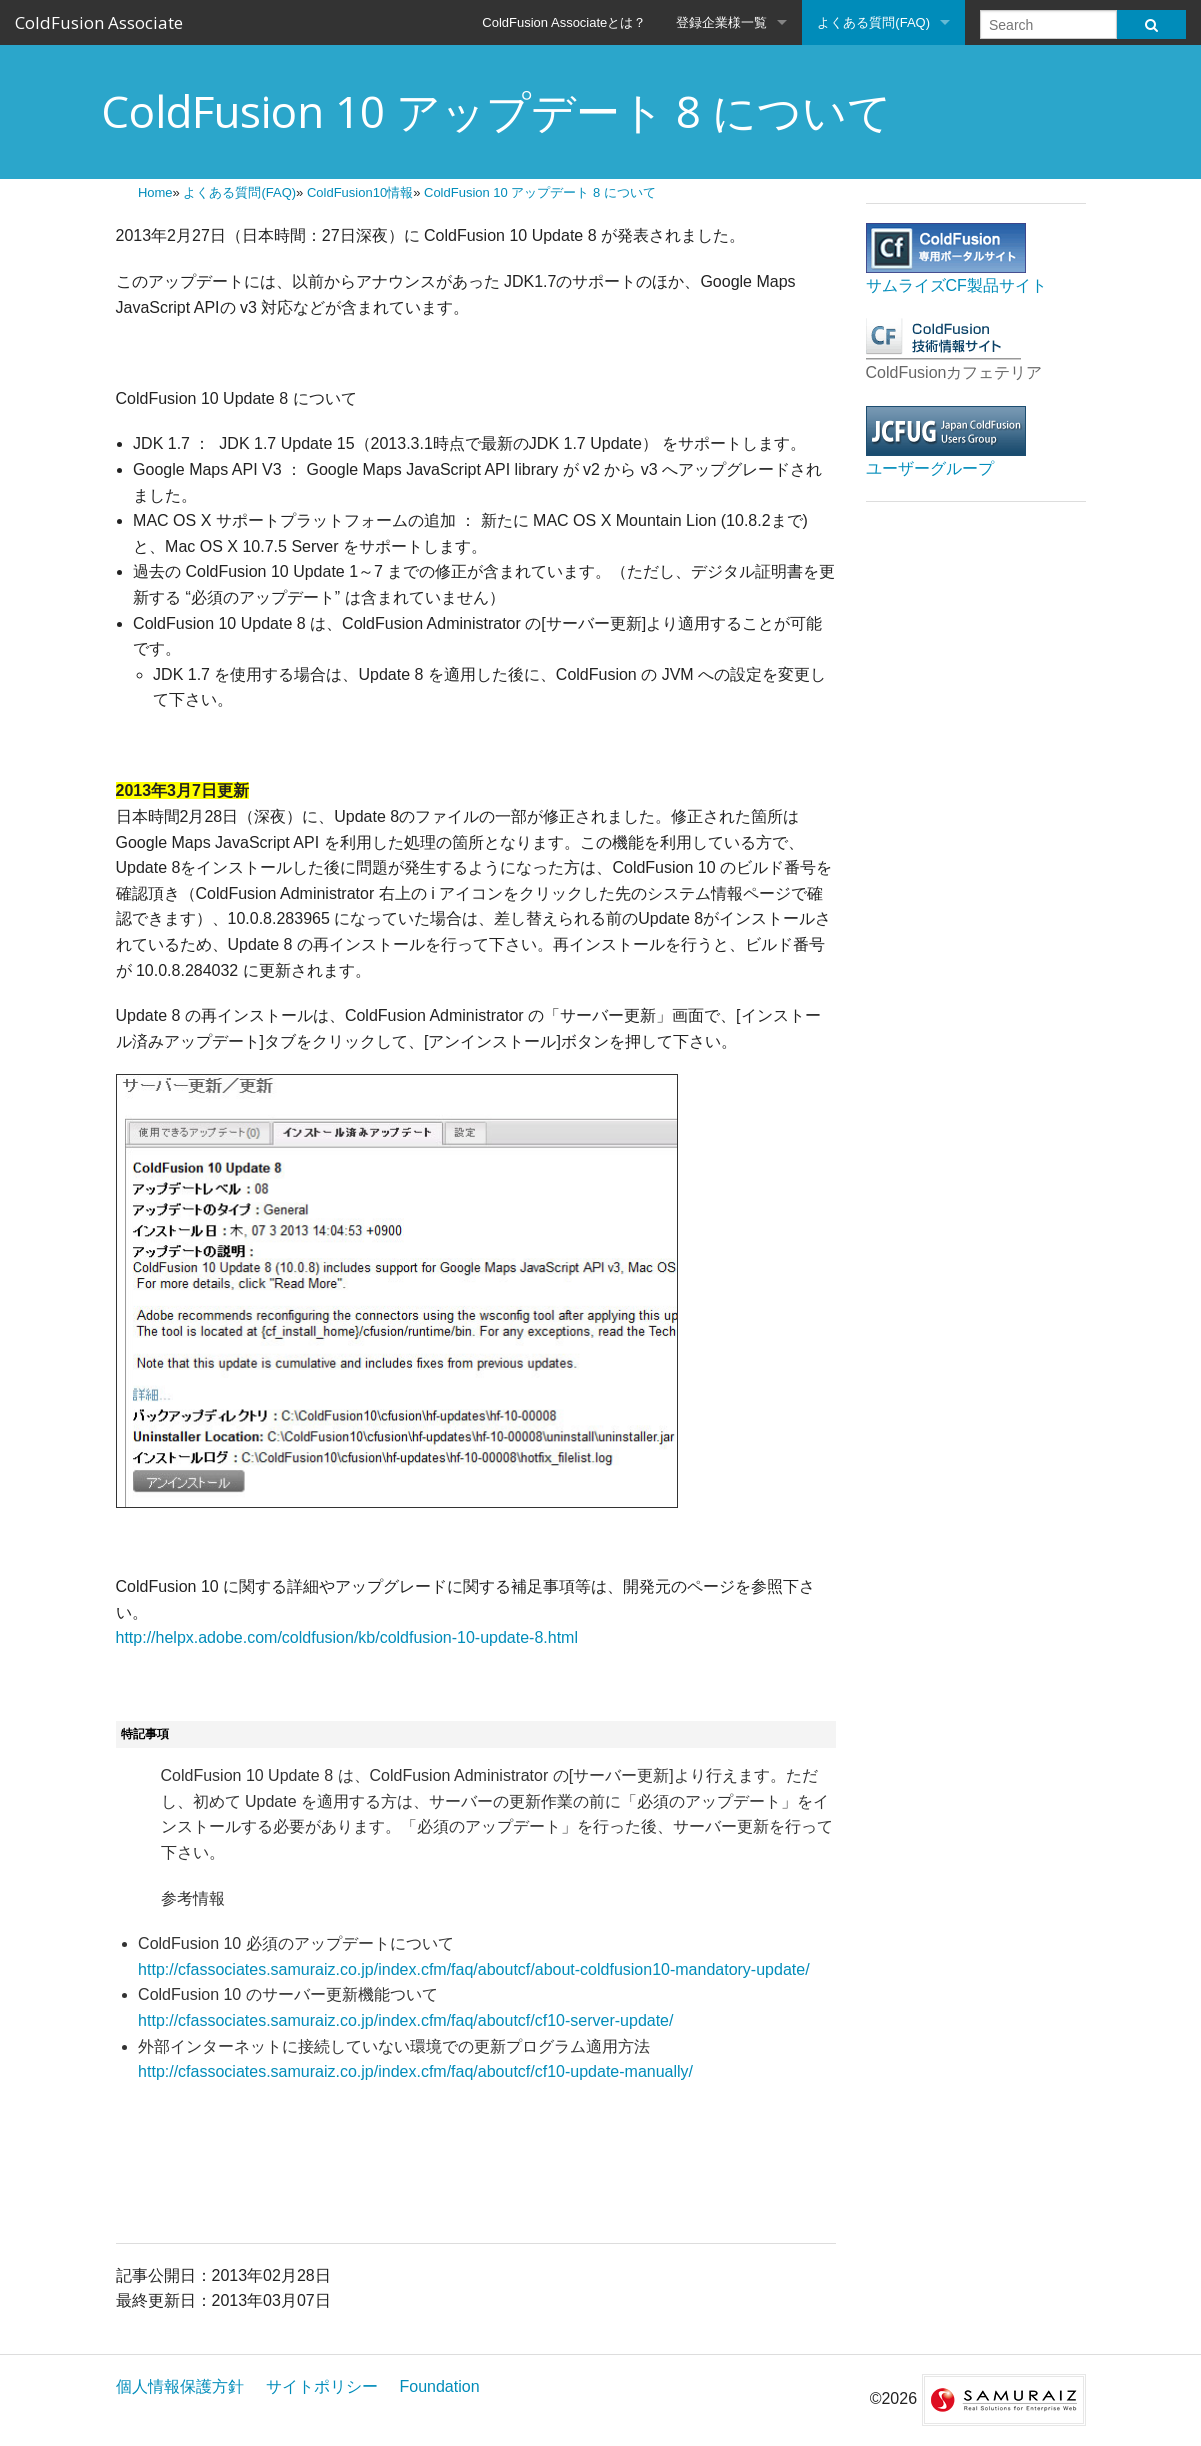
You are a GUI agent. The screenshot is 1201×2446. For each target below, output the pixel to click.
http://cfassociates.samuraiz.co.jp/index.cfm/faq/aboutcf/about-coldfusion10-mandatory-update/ (473, 1969)
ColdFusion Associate (99, 22)
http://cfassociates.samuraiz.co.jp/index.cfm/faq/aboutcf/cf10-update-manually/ (415, 2071)
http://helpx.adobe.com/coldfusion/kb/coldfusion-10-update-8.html (347, 1637)
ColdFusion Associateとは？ (564, 22)
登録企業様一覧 (721, 22)
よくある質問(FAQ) (873, 22)
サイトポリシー (322, 2386)
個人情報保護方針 (180, 2386)
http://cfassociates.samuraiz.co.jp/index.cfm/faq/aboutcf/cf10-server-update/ (405, 2020)
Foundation (440, 2386)
